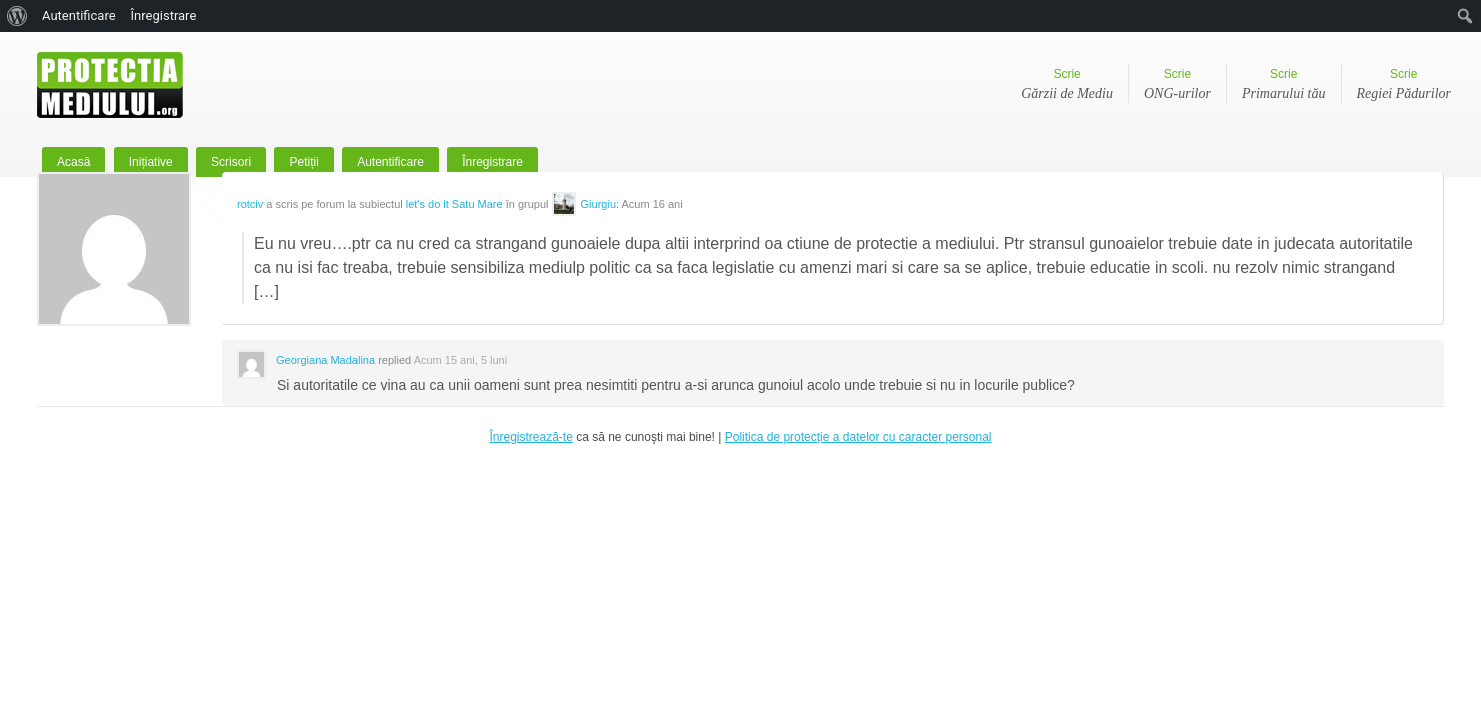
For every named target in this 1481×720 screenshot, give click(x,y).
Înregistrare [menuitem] (164, 15)
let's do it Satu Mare (454, 204)
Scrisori (231, 162)
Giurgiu (598, 204)
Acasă (73, 162)
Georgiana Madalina (325, 360)
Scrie (1067, 86)
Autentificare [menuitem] (79, 15)
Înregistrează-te (530, 437)
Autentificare (390, 162)
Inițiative (151, 162)
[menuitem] (17, 16)
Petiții (303, 162)
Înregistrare (492, 162)
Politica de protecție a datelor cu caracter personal (858, 437)
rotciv (250, 204)
